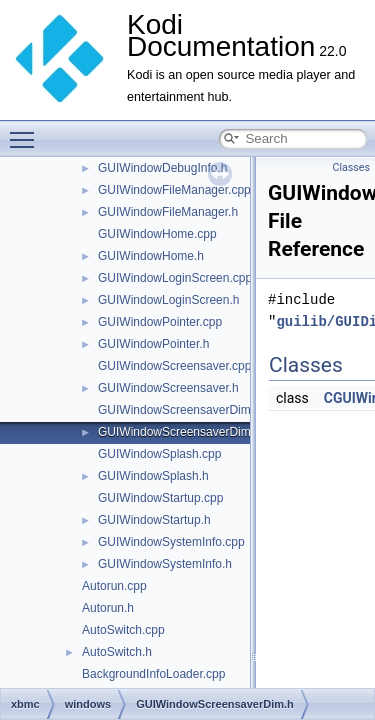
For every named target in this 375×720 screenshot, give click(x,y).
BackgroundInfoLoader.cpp (153, 674)
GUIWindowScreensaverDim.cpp (185, 410)
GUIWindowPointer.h (153, 344)
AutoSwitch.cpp (123, 630)
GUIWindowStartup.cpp (160, 498)
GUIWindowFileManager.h (168, 212)
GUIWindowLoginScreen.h (168, 300)
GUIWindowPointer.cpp (160, 322)
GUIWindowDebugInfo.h (162, 168)
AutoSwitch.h (117, 652)
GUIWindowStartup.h (154, 520)
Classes (351, 167)
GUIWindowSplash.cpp (159, 454)
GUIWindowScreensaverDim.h (179, 432)
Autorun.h (108, 608)
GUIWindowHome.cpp (157, 234)
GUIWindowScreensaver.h (168, 388)
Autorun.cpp (114, 586)
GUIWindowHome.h (151, 256)
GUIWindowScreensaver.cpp (174, 366)
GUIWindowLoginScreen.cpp (175, 278)
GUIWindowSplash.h (153, 476)
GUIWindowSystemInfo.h (165, 564)
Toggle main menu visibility (27, 131)
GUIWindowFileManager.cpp (174, 190)
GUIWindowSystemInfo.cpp (171, 542)
